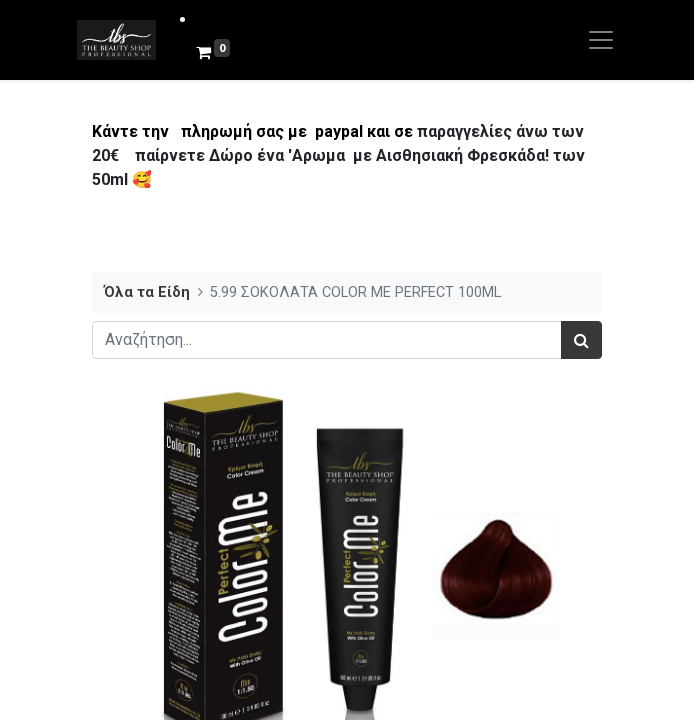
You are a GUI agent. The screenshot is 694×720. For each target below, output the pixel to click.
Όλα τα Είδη (147, 292)
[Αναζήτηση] (581, 340)
